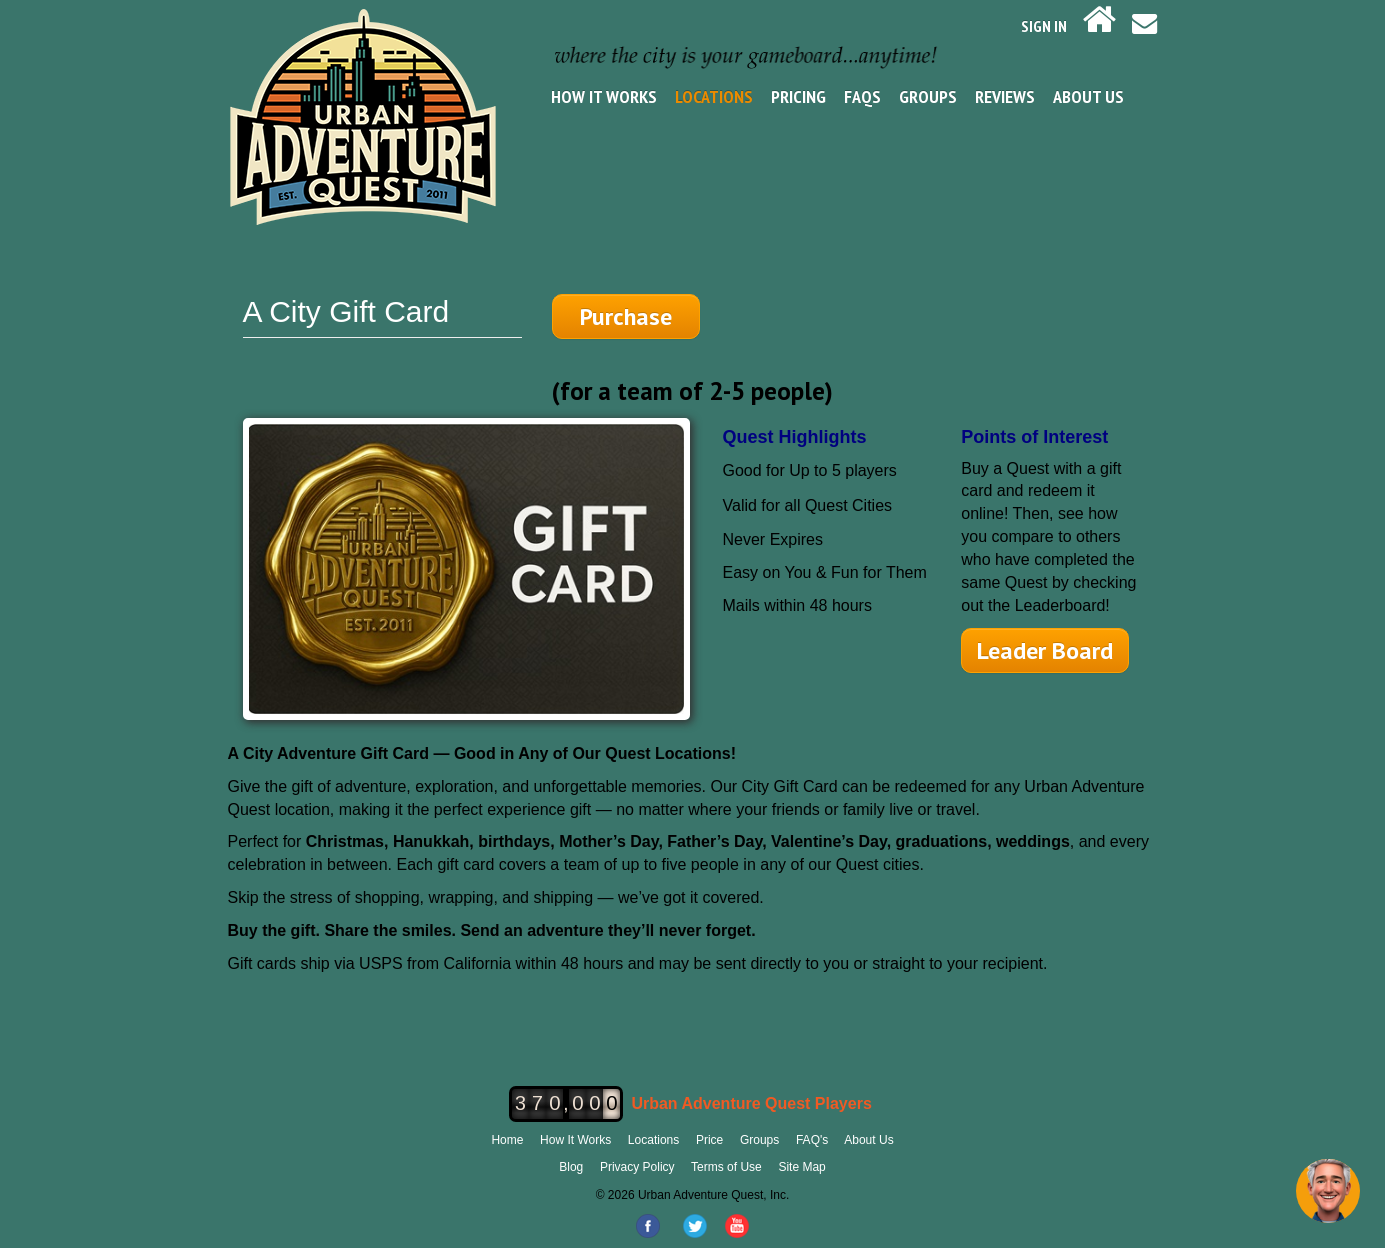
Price (709, 1140)
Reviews (1005, 96)
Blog (571, 1167)
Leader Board (1045, 650)
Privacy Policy (637, 1167)
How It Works (604, 96)
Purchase (626, 316)
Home (507, 1140)
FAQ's (812, 1140)
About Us (1088, 96)
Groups (928, 96)
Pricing (798, 96)
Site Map (801, 1167)
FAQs (862, 96)
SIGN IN (1044, 26)
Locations (714, 96)
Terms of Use (726, 1167)
